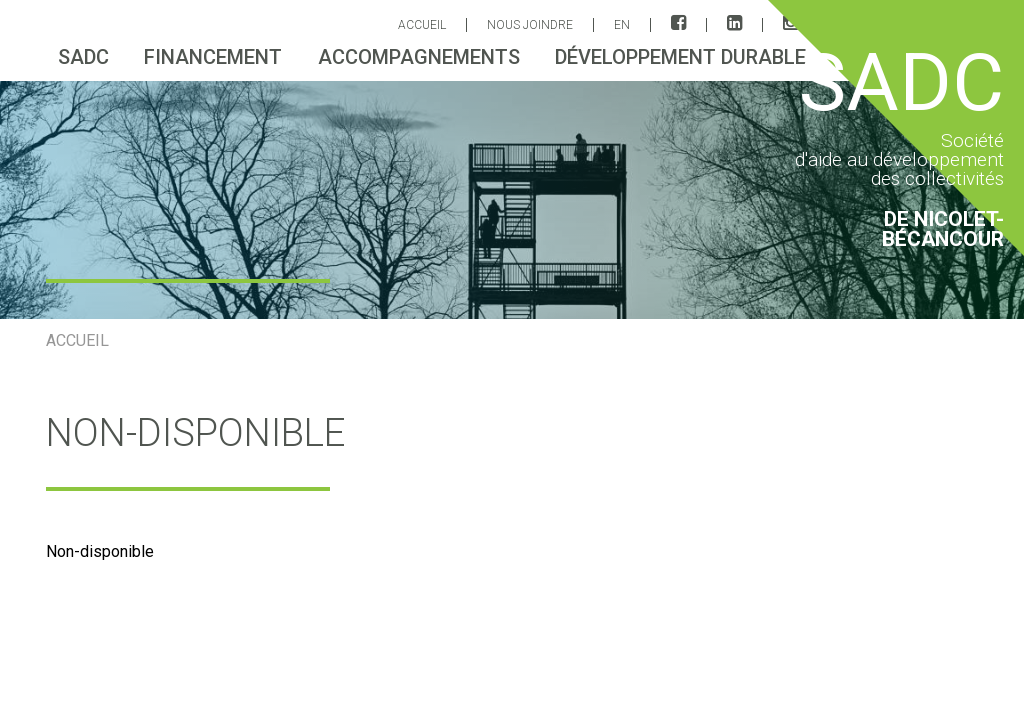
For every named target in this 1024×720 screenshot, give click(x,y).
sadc (83, 57)
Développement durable (680, 57)
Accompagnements (419, 57)
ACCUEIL (422, 25)
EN (622, 25)
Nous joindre (530, 25)
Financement (213, 57)
